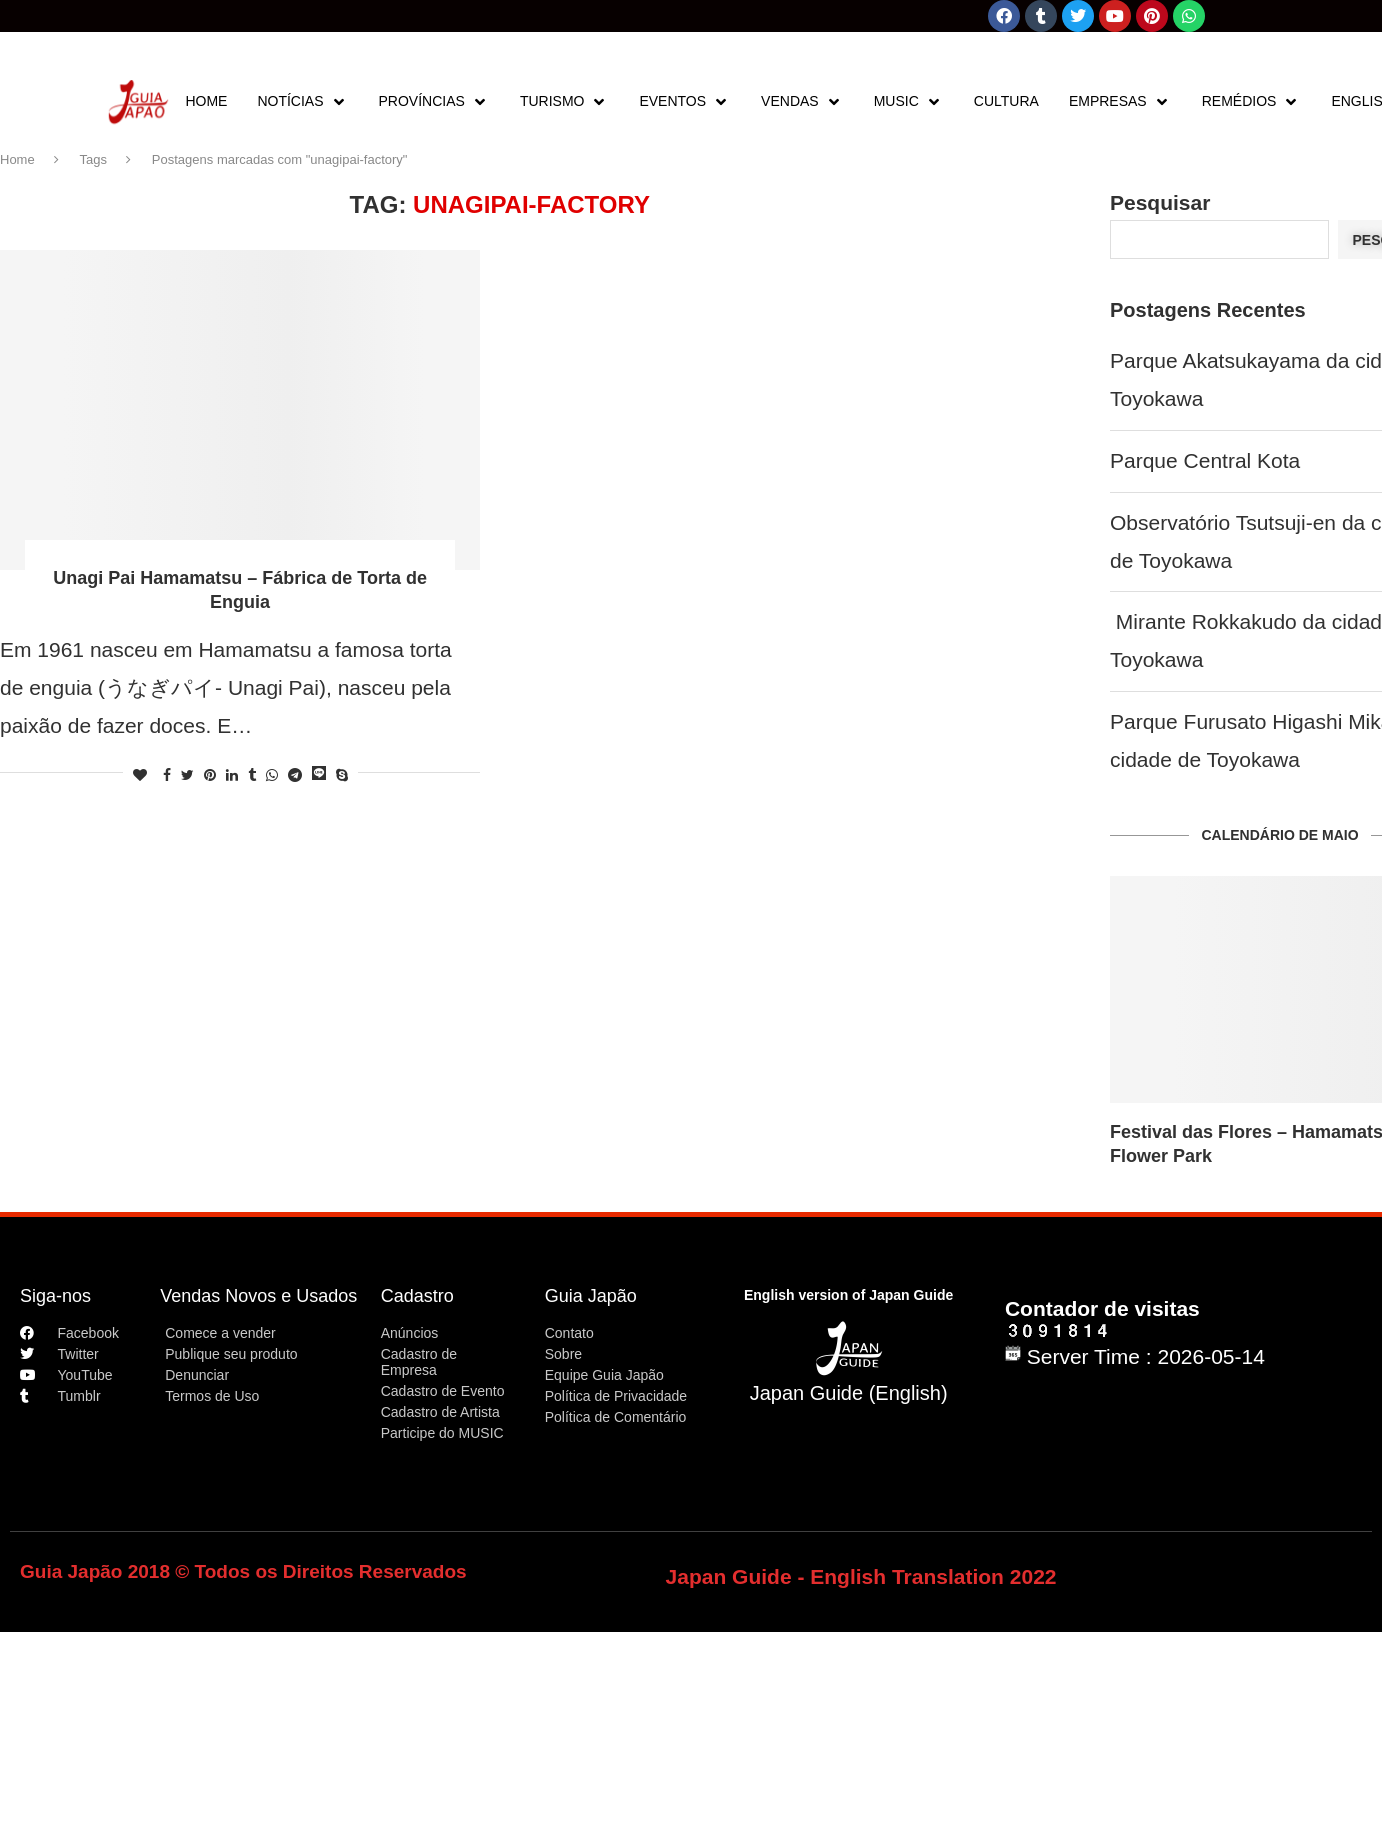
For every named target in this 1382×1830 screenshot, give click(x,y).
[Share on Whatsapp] (272, 775)
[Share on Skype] (342, 775)
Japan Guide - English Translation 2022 (861, 1576)
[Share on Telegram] (295, 775)
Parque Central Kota (1205, 460)
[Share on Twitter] (187, 775)
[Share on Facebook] (167, 775)
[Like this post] (140, 775)
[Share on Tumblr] (252, 775)
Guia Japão (591, 1296)
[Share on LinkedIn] (232, 775)
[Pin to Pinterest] (210, 775)
